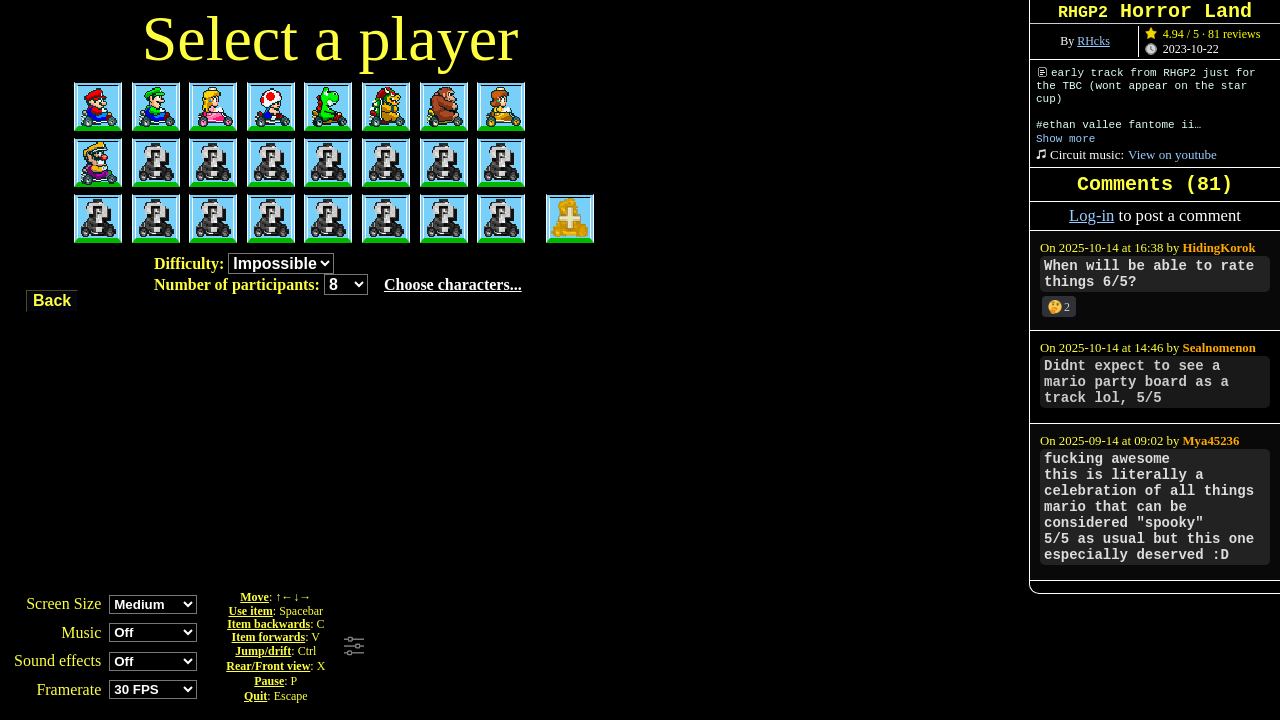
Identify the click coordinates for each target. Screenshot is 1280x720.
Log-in (1091, 215)
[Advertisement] (643, 647)
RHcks (1093, 41)
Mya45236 (1211, 441)
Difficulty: (244, 263)
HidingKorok (1219, 248)
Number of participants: (338, 284)
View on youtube (1172, 154)
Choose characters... (453, 284)
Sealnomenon (1219, 348)
